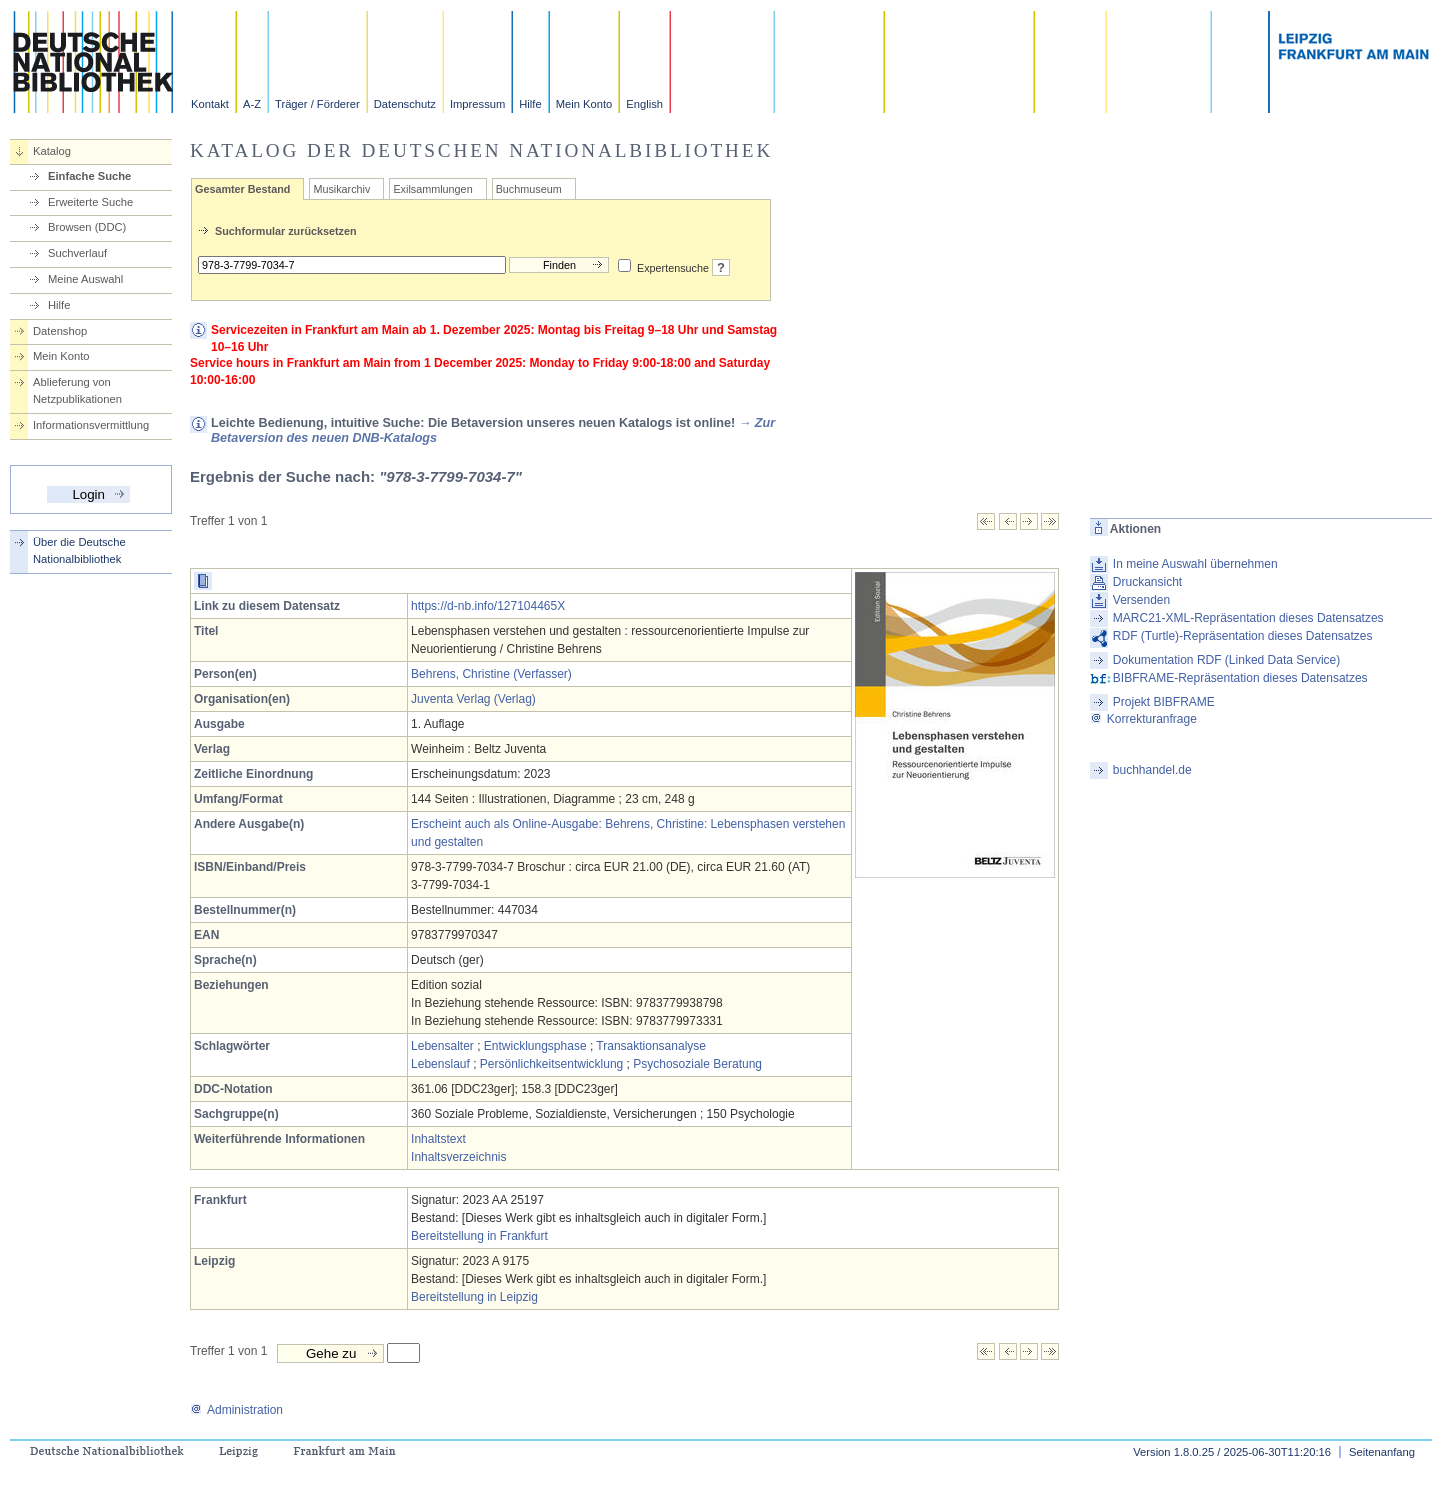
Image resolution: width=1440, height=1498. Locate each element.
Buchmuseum (529, 189)
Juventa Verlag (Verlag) (473, 699)
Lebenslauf (440, 1064)
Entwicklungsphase (535, 1046)
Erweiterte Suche (90, 202)
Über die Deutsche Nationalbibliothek (79, 550)
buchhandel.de (1152, 770)
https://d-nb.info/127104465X (488, 606)
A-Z (252, 104)
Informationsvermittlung (91, 425)
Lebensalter (442, 1046)
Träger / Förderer (317, 104)
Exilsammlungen (432, 189)
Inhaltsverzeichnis (458, 1157)
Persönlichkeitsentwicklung (551, 1064)
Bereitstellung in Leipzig (474, 1297)
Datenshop (60, 331)
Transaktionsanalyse (651, 1046)
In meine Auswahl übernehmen (1195, 564)
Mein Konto (584, 104)
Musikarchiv (341, 189)
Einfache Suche (89, 176)
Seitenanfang (1382, 1452)
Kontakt (210, 104)
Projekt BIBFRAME (1164, 702)
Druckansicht (1147, 582)
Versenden (1141, 600)
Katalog (52, 151)
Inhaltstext (438, 1139)
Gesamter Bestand (242, 189)
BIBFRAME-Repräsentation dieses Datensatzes (1240, 678)
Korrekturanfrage (1143, 719)
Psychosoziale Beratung (697, 1064)
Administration (236, 1410)
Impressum (477, 104)
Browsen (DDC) (87, 227)
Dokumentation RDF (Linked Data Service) (1226, 660)
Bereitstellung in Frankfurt (479, 1236)
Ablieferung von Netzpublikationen (77, 390)
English (644, 104)
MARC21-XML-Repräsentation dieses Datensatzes (1248, 618)
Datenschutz (405, 104)
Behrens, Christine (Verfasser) (491, 674)
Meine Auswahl (85, 279)
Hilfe (530, 104)
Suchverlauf (77, 253)
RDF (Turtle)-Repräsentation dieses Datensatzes (1243, 636)
